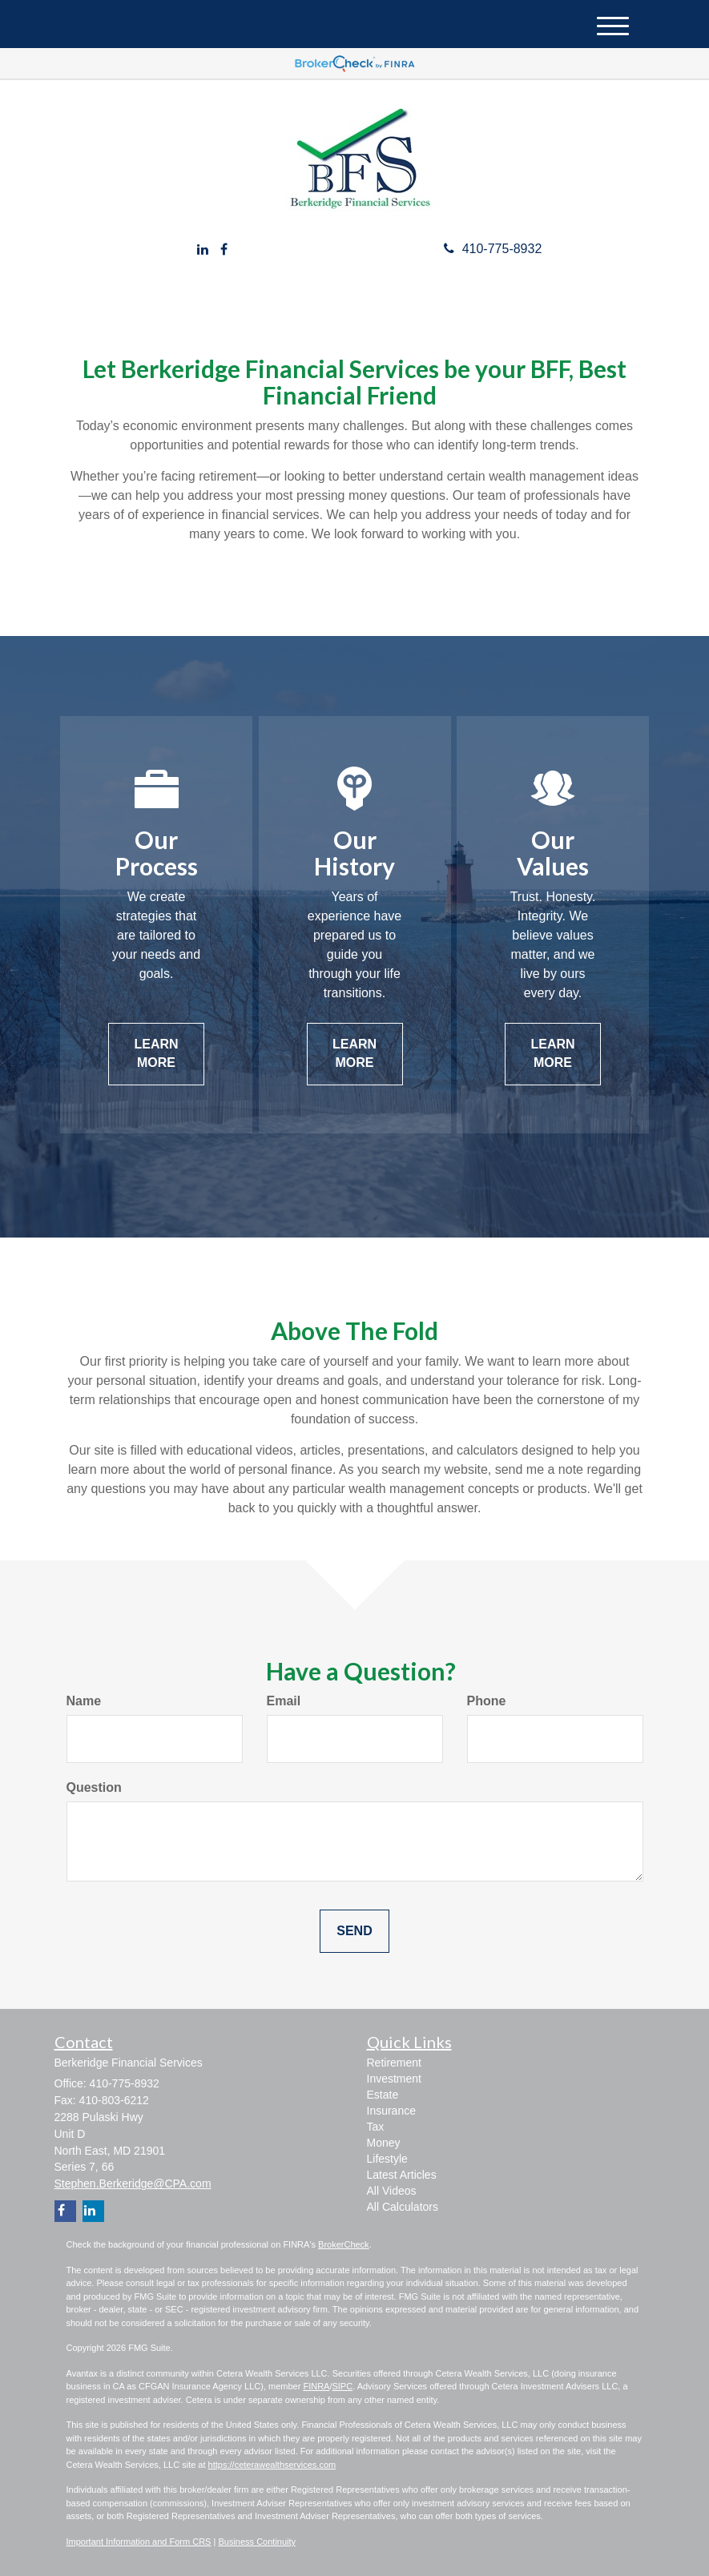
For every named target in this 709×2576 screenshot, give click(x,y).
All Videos (392, 2190)
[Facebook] (224, 250)
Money (384, 2142)
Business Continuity (257, 2541)
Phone (486, 1701)
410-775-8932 (493, 249)
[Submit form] (354, 1932)
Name (84, 1701)
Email (284, 1701)
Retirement (394, 2062)
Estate (383, 2094)
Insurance (391, 2110)
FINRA (316, 2386)
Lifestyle (387, 2158)
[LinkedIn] (202, 250)
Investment (394, 2078)
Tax (376, 2126)
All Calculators (402, 2206)
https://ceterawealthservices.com (272, 2464)
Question (94, 1787)
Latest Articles (402, 2174)
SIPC (342, 2386)
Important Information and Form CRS (138, 2541)
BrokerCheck (343, 2244)
